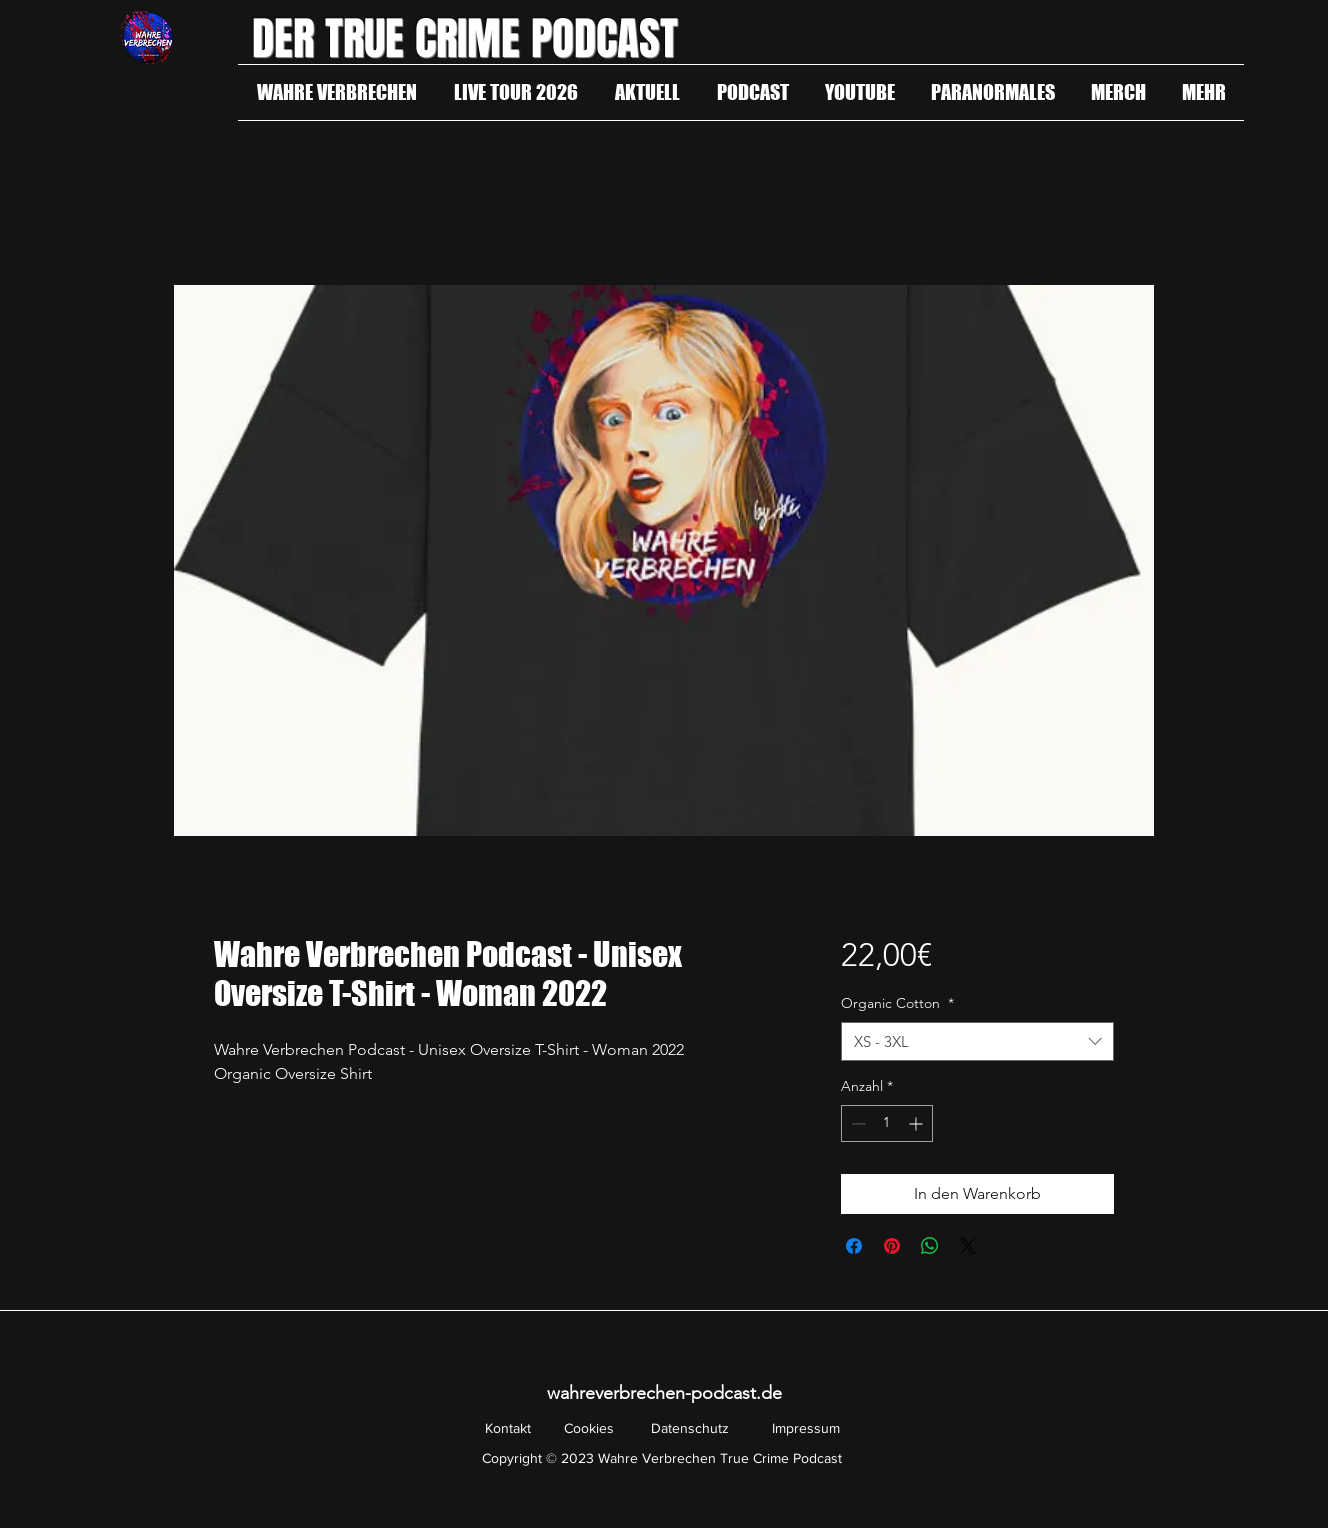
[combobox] (977, 1041)
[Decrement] (856, 1123)
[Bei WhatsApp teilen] (930, 1246)
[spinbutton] (887, 1123)
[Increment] (917, 1123)
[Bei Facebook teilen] (854, 1246)
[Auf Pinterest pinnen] (892, 1246)
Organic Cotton (897, 1003)
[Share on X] (968, 1246)
